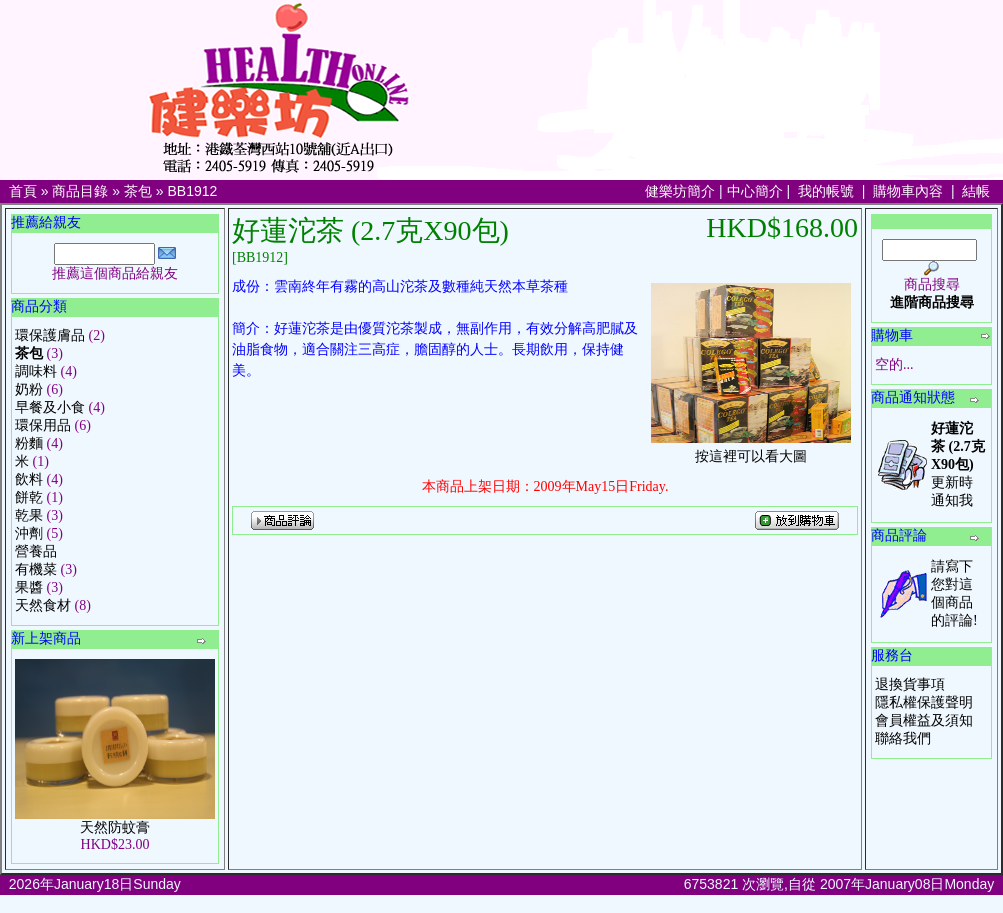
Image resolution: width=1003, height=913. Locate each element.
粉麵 (29, 443)
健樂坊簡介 (680, 191)
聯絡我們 (903, 738)
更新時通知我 (958, 464)
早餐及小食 (50, 407)
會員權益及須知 (924, 720)
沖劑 (29, 533)
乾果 (29, 515)
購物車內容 (908, 191)
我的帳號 (826, 191)
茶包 (138, 191)
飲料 (29, 479)
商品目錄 (80, 191)
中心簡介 (755, 191)
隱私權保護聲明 (924, 702)
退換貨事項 (910, 684)
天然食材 (43, 605)
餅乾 (29, 497)
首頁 (23, 191)
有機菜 (36, 569)
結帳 (976, 191)
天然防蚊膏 (115, 827)
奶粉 (29, 389)
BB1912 (193, 191)
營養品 (36, 551)
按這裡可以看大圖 (751, 450)
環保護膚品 (50, 335)
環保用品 (43, 425)
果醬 (29, 587)
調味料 (36, 371)
